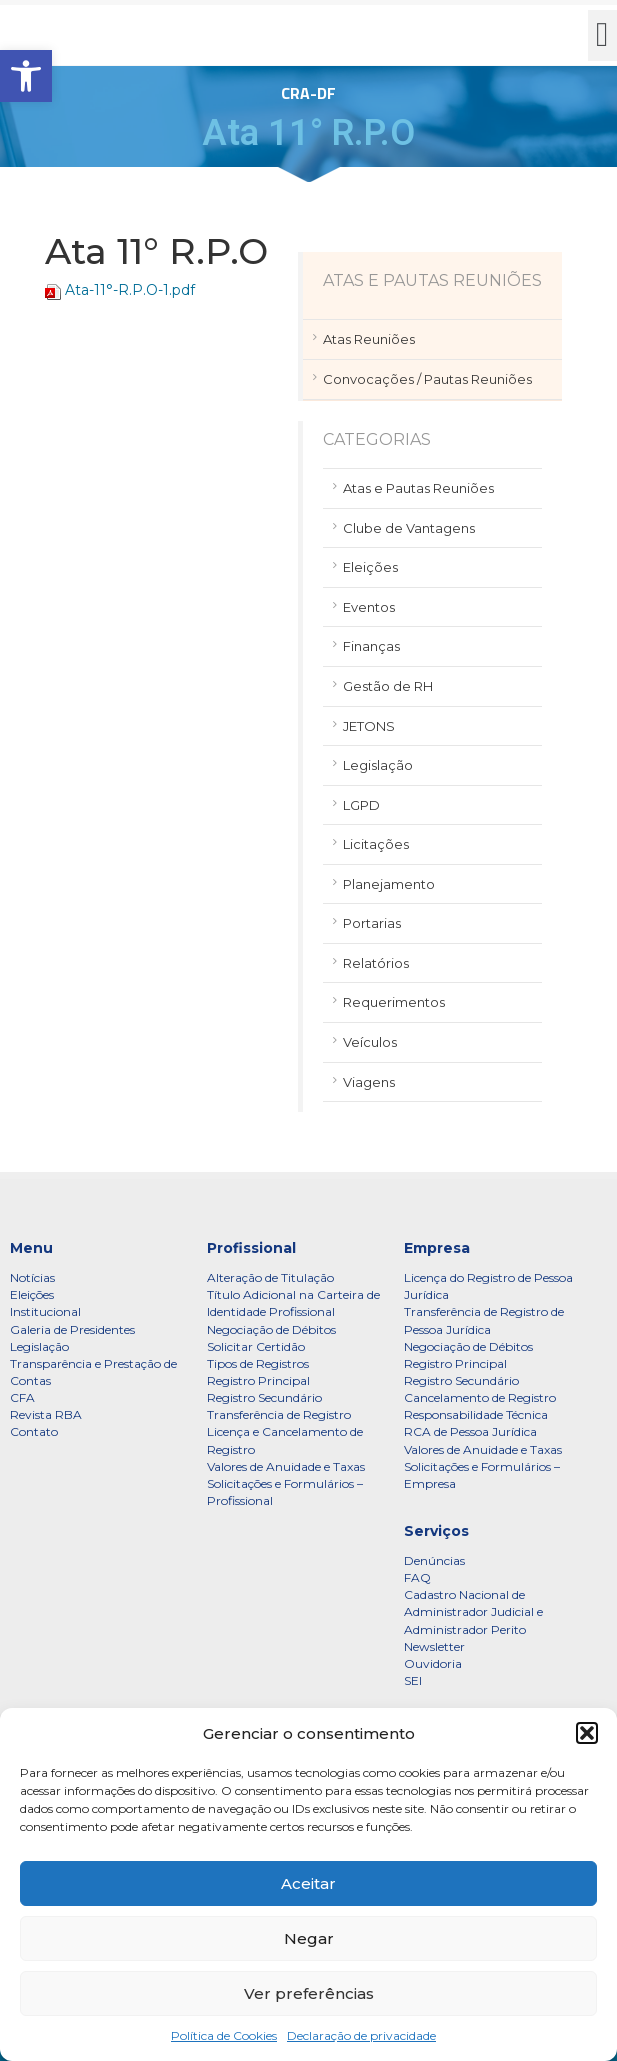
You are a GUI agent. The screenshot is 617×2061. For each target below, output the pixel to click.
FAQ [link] (417, 1577)
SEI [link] (413, 1680)
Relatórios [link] (376, 963)
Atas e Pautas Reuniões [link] (418, 488)
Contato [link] (34, 1431)
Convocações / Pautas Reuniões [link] (427, 379)
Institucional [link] (45, 1311)
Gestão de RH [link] (388, 686)
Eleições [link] (370, 567)
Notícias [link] (32, 1277)
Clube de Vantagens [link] (409, 528)
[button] (587, 1733)
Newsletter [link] (434, 1646)
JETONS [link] (369, 726)
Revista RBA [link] (46, 1414)
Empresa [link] (437, 1248)
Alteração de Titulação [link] (270, 1277)
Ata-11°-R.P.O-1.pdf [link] (130, 290)
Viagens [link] (369, 1082)
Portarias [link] (372, 923)
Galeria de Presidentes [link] (72, 1329)
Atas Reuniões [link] (369, 339)
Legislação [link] (378, 765)
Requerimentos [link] (394, 1002)
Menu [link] (31, 1248)
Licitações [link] (376, 844)
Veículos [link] (370, 1042)
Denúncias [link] (434, 1560)
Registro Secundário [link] (264, 1397)
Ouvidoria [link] (433, 1663)
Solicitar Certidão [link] (256, 1346)
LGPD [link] (361, 805)
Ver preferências (309, 1993)
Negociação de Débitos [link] (271, 1329)
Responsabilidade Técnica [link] (476, 1414)
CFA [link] (22, 1397)
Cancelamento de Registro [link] (480, 1397)
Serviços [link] (436, 1531)
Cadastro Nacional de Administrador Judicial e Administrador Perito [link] (473, 1611)
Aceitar (308, 1883)
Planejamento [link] (389, 884)
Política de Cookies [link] (224, 2035)
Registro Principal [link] (258, 1380)
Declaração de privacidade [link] (361, 2035)
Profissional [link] (251, 1248)
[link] (26, 76)
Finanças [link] (371, 646)
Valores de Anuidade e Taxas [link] (286, 1466)
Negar (309, 1938)
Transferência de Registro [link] (279, 1414)
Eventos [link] (369, 607)
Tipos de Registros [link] (258, 1363)
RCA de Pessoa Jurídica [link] (470, 1431)
